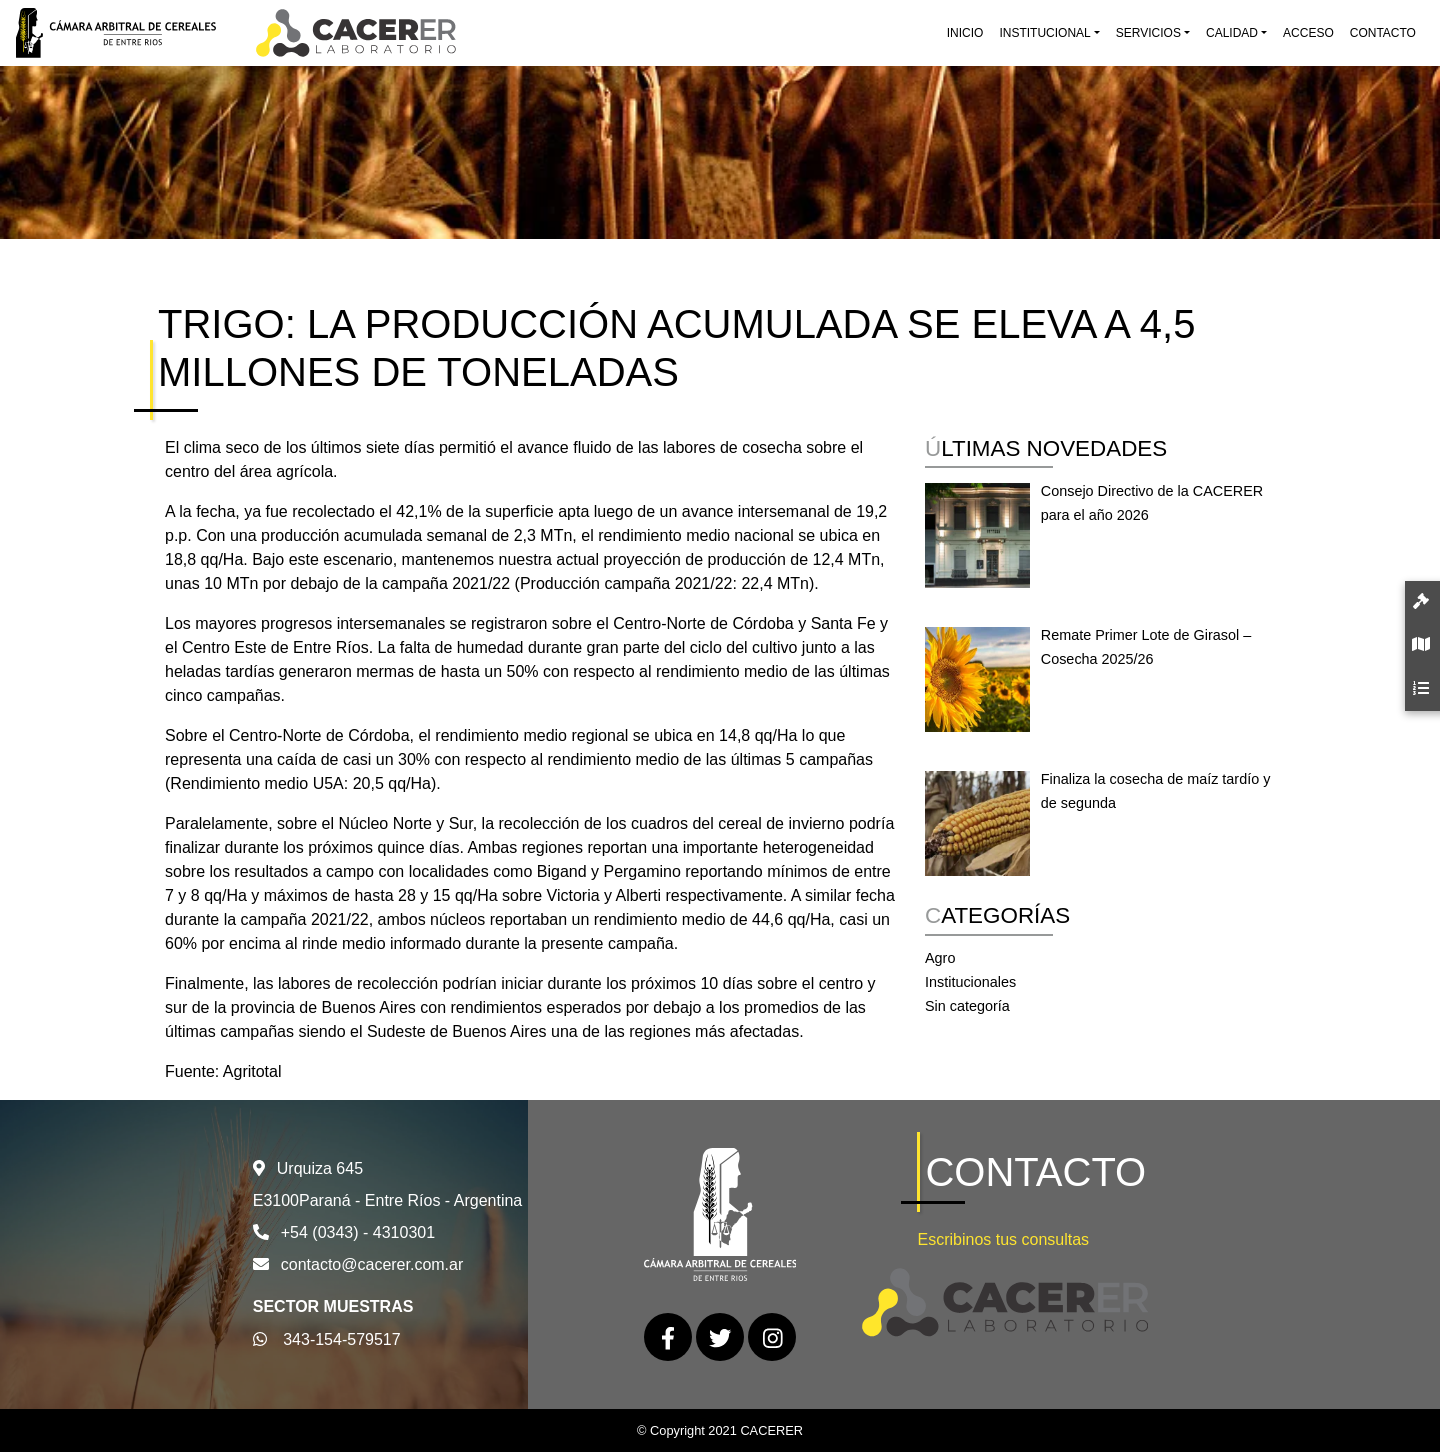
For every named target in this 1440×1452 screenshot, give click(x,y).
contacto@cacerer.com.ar (372, 1264)
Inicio (965, 33)
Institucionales (970, 982)
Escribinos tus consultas (1003, 1239)
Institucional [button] (1044, 33)
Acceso (1308, 33)
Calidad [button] (1232, 33)
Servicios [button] (1148, 33)
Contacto (1383, 33)
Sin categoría (967, 1006)
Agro (940, 958)
